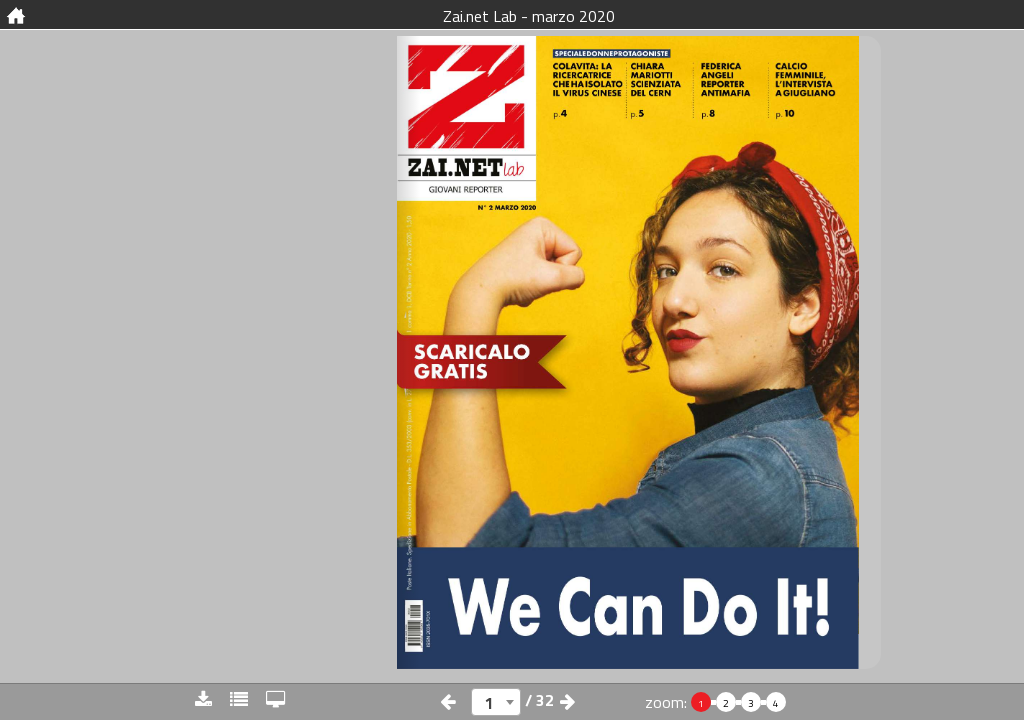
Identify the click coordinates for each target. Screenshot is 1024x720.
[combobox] (496, 702)
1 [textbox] (489, 703)
